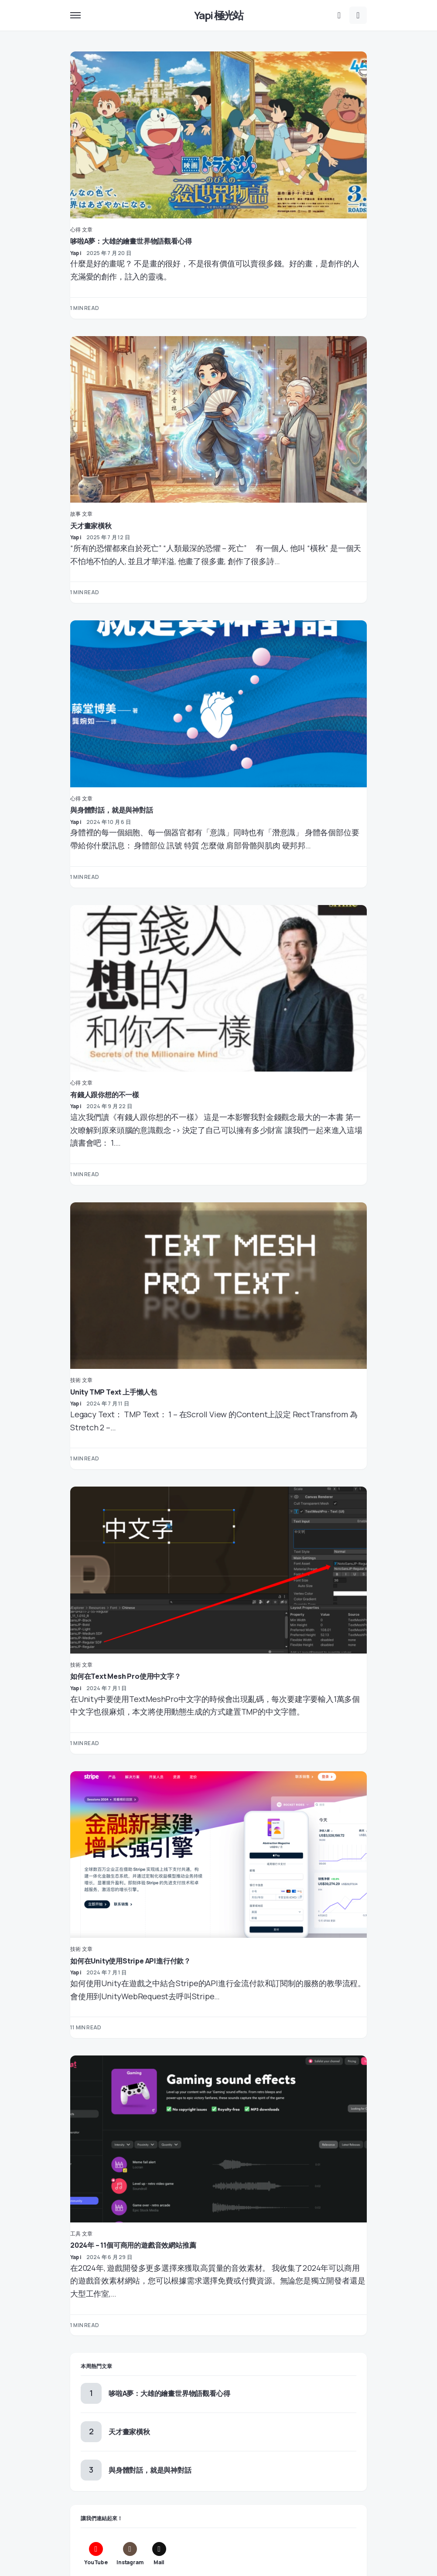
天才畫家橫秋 (91, 526)
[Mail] (159, 2554)
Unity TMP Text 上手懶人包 (113, 1392)
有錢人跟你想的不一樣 (104, 1094)
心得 (75, 229)
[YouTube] (96, 2554)
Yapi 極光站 (218, 15)
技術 (75, 1380)
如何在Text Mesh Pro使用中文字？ (125, 1676)
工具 (75, 2233)
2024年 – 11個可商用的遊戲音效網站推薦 (133, 2245)
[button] (75, 15)
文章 (87, 229)
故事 (75, 513)
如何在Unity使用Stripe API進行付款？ (130, 1961)
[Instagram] (130, 2554)
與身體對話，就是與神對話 (111, 810)
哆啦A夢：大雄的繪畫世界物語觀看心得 (130, 241)
